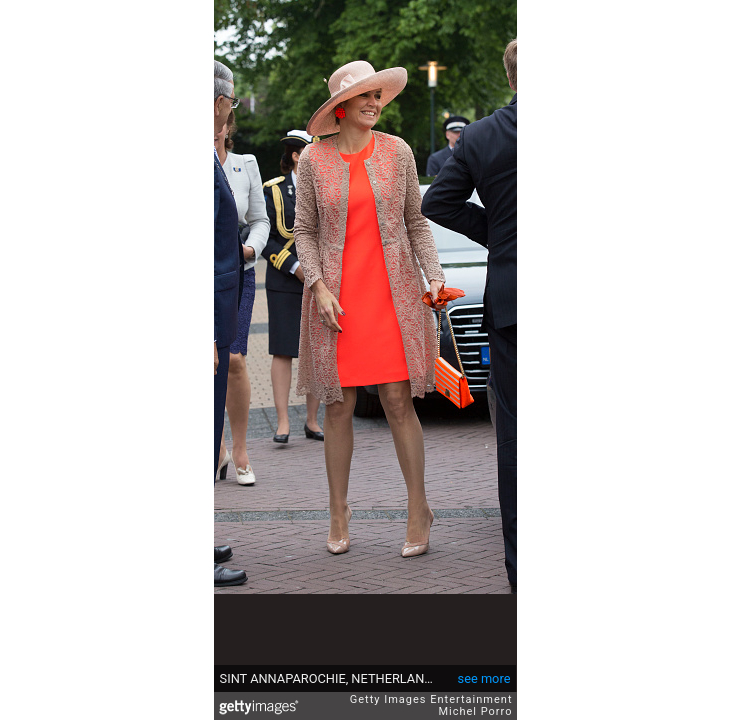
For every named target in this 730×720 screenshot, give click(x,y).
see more (484, 678)
